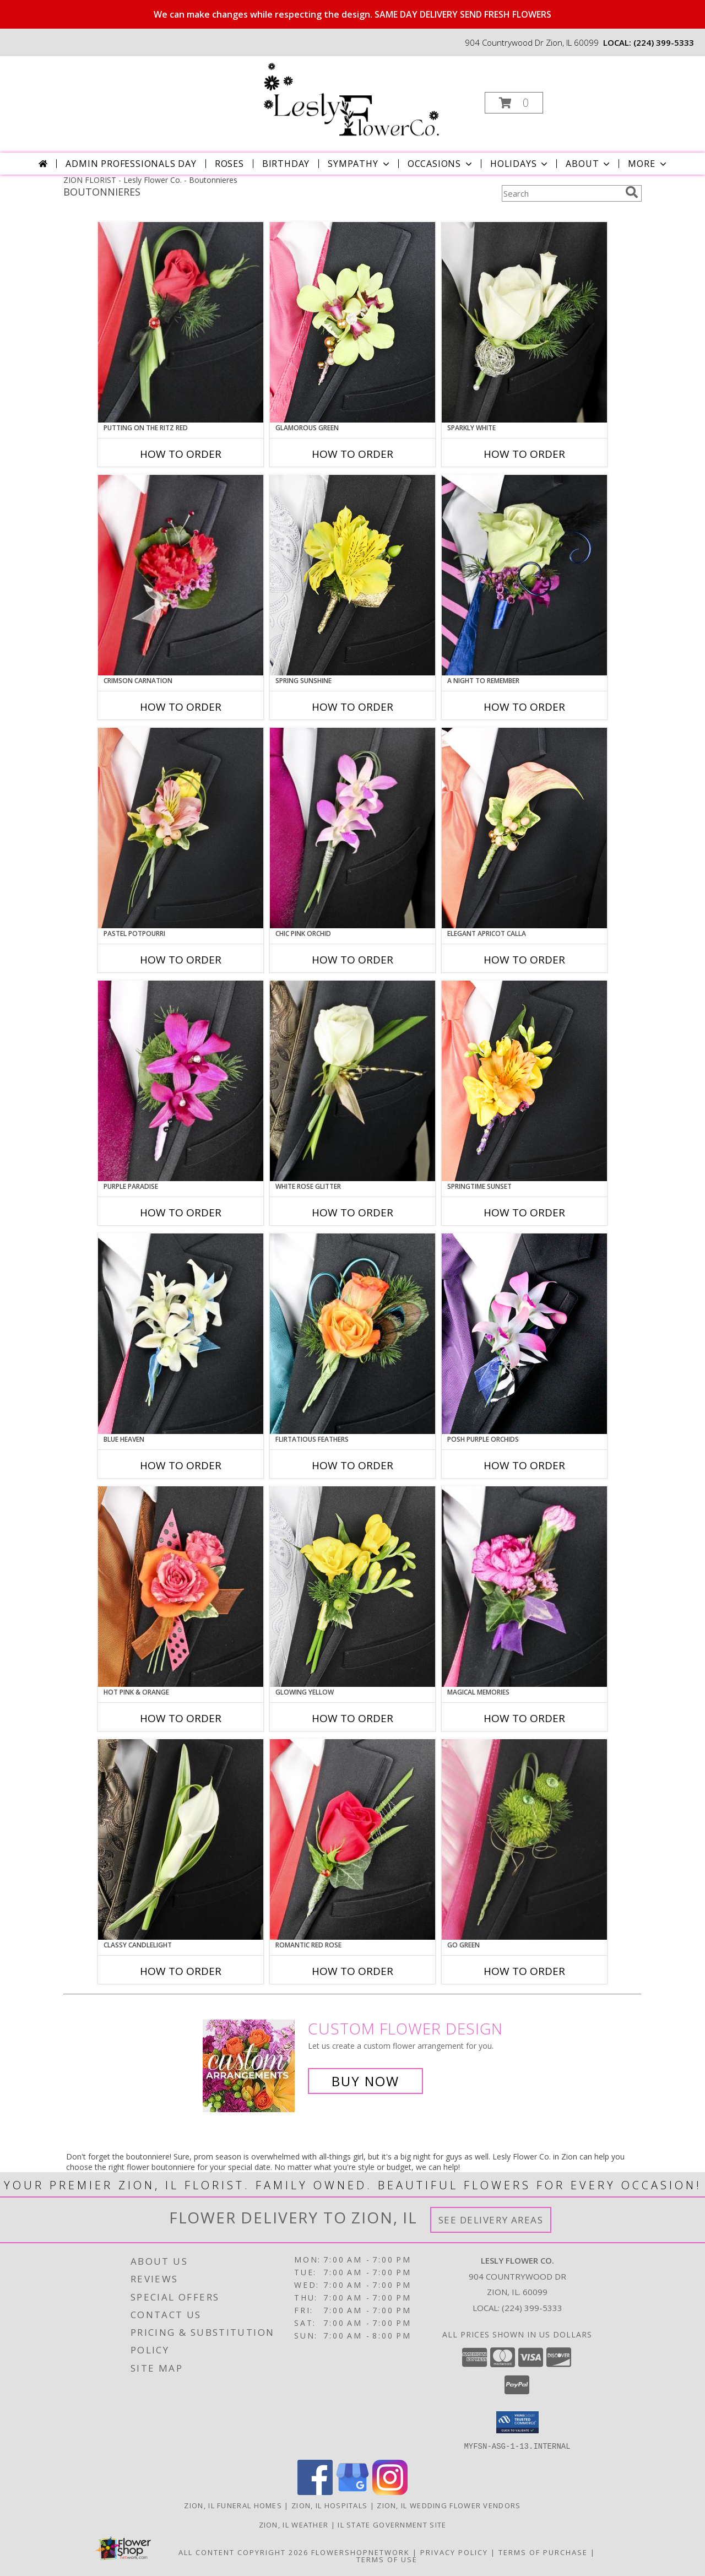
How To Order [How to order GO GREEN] (524, 1971)
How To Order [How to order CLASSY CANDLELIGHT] (180, 1971)
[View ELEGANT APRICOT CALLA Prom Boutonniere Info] (524, 828)
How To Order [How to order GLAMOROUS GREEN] (352, 454)
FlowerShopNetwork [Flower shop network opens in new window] (360, 2552)
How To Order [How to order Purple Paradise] (180, 1212)
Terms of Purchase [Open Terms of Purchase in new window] (543, 2552)
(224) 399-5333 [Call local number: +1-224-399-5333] (663, 42)
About (589, 164)
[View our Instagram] (390, 2491)
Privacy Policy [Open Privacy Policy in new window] (454, 2552)
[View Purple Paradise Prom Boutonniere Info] (180, 1081)
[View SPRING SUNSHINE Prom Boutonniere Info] (352, 575)
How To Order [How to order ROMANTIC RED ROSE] (352, 1971)
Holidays (520, 164)
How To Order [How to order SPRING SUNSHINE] (352, 707)
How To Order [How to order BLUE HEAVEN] (180, 1465)
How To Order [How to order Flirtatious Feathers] (352, 1465)
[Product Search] (561, 193)
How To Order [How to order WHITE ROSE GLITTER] (352, 1212)
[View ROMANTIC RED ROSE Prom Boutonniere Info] (352, 1839)
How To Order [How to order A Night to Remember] (524, 707)
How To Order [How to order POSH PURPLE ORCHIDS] (524, 1465)
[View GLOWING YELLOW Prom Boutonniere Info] (352, 1586)
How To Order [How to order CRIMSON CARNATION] (180, 707)
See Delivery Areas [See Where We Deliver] (491, 2220)
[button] (514, 102)
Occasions (441, 164)
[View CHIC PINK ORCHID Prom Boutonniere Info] (352, 828)
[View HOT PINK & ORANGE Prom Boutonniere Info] (180, 1586)
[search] (631, 192)
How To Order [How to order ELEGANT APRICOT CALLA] (524, 960)
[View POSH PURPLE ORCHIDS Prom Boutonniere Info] (524, 1333)
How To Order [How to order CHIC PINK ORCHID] (352, 960)
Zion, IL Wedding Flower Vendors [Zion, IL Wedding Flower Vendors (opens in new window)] (448, 2505)
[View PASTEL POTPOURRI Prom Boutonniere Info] (180, 828)
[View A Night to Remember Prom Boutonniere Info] (524, 575)
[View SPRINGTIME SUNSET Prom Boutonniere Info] (524, 1081)
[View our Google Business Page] (352, 2491)
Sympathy (359, 164)
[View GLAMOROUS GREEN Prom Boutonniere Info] (352, 322)
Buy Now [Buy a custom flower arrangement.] (365, 2081)
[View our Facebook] (315, 2491)
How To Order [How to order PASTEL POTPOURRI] (180, 960)
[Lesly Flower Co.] (351, 99)
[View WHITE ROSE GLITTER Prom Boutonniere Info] (352, 1081)
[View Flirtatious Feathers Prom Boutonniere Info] (352, 1333)
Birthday (286, 164)
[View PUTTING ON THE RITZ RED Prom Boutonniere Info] (180, 322)
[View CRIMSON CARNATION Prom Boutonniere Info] (180, 575)
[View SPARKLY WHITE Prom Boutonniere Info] (524, 322)
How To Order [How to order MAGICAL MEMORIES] (524, 1718)
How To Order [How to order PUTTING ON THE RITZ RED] (180, 454)
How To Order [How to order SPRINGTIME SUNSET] (524, 1212)
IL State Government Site (392, 2524)
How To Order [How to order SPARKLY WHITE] (524, 454)
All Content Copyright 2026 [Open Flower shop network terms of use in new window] (243, 2552)
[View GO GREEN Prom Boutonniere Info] (524, 1839)
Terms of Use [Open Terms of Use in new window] (386, 2559)
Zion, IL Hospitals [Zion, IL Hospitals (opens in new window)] (329, 2505)
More (648, 164)
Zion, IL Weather (294, 2524)
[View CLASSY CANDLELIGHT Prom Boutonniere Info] (180, 1839)
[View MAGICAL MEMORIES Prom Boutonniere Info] (524, 1586)
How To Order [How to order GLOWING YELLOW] (352, 1718)
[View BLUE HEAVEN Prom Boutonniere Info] (180, 1333)
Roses (229, 164)
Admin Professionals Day (131, 164)
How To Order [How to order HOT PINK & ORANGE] (180, 1718)
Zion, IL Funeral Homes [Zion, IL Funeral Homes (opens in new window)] (233, 2505)
